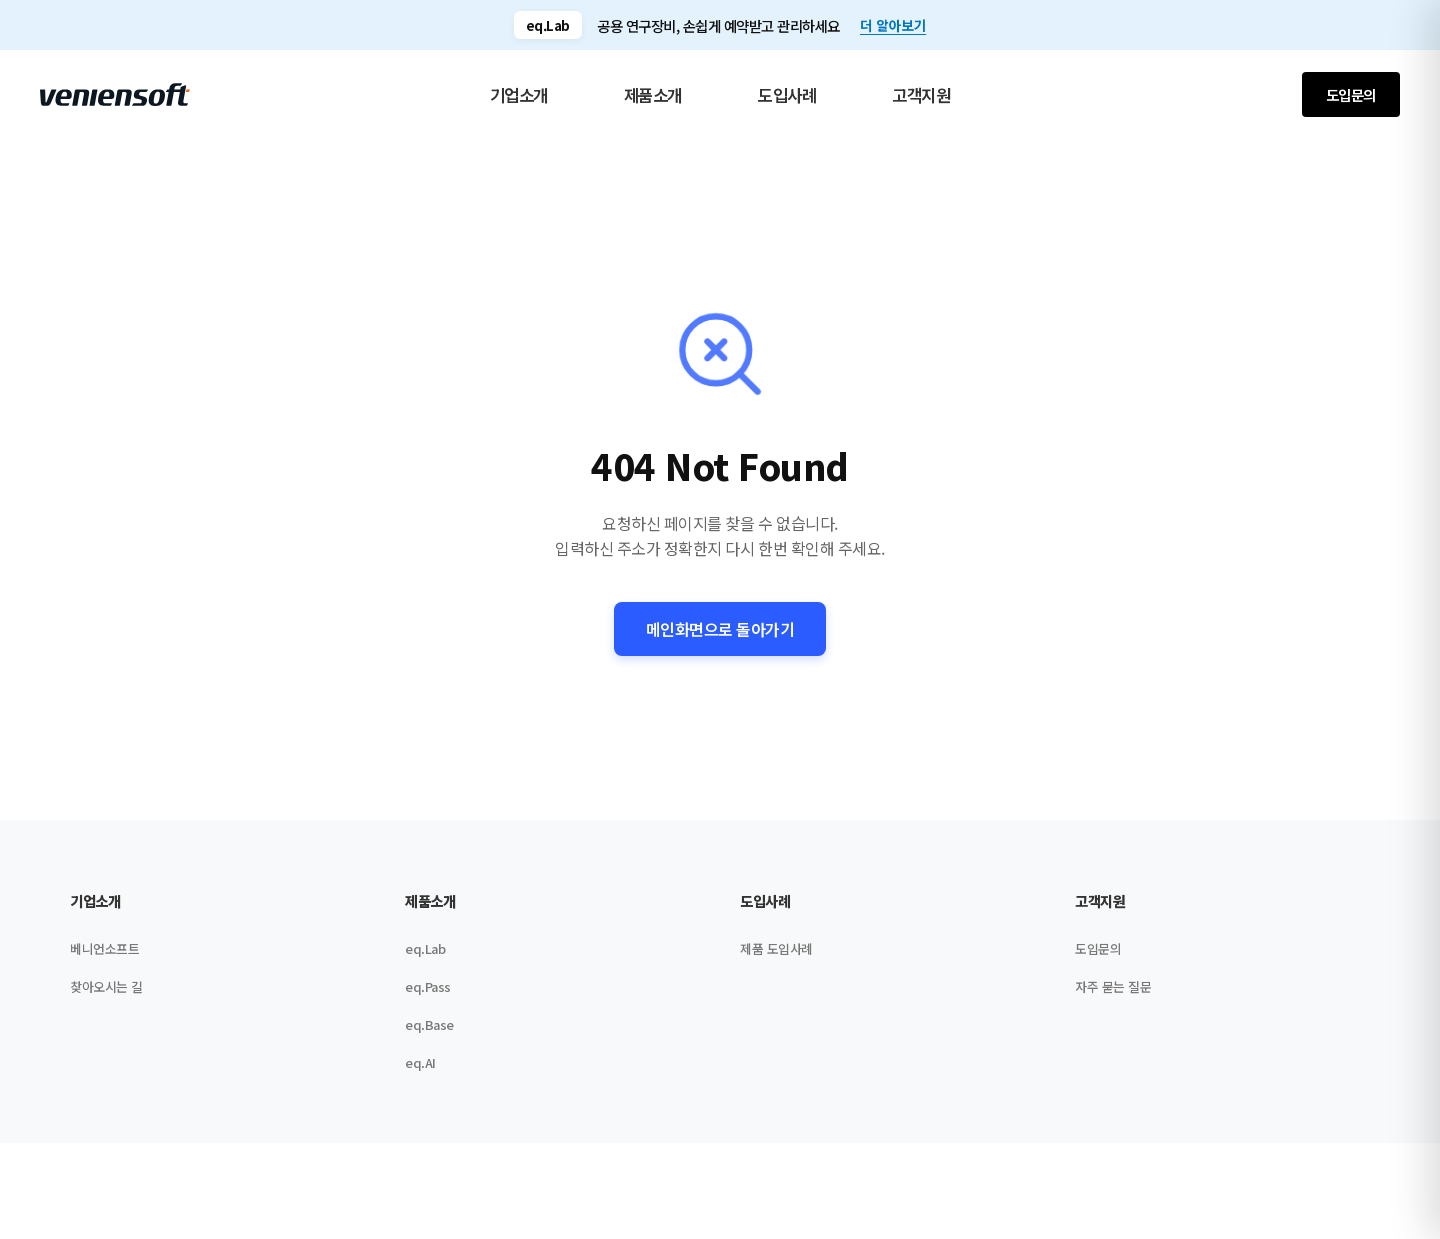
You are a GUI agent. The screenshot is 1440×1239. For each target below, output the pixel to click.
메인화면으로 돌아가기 (720, 629)
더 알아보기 (893, 25)
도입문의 (1351, 94)
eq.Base (429, 1032)
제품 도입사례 (776, 956)
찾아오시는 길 (106, 994)
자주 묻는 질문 (1113, 994)
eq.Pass (428, 994)
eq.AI (420, 1070)
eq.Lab (425, 956)
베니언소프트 (104, 956)
